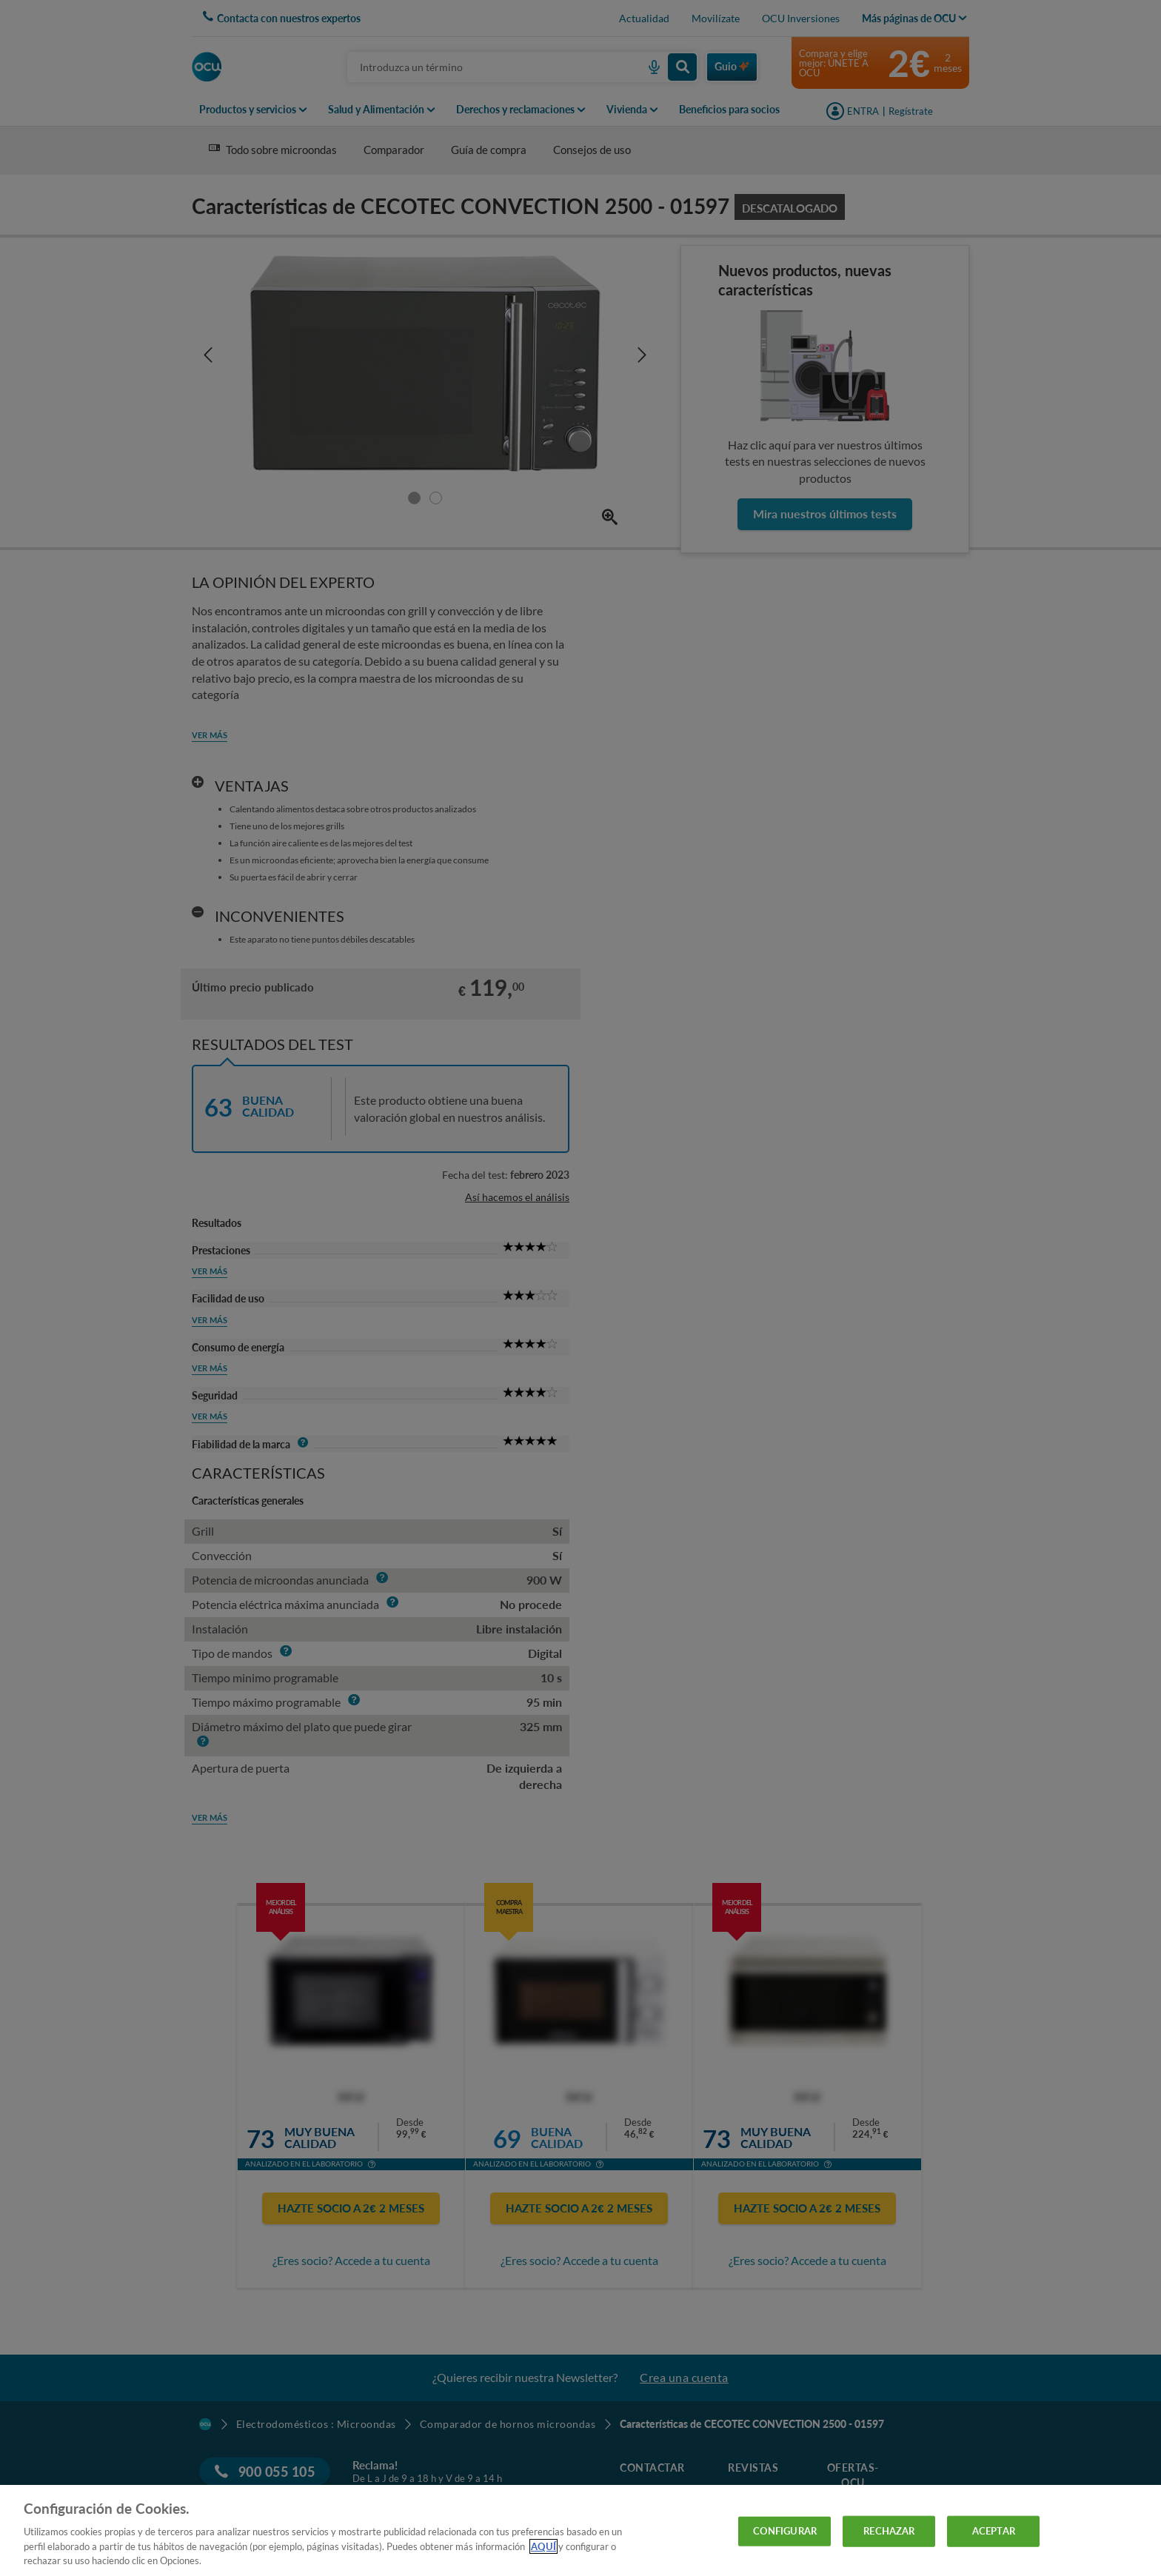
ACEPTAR (993, 2531)
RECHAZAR (888, 2531)
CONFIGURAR (785, 2531)
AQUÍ (543, 2546)
